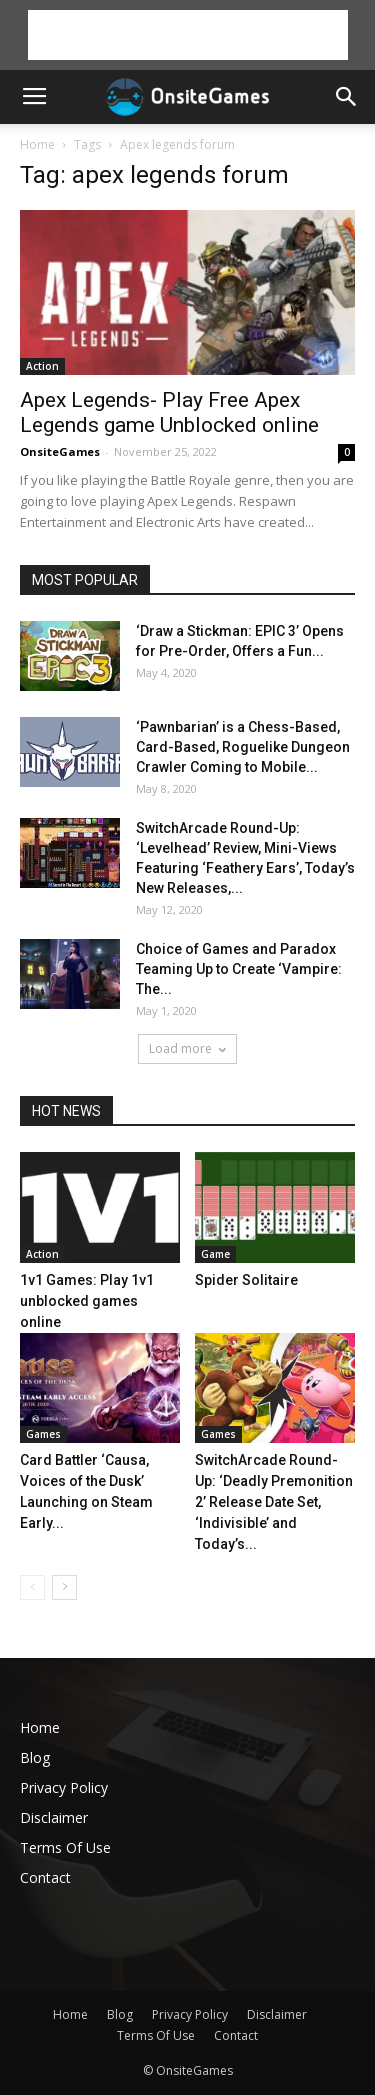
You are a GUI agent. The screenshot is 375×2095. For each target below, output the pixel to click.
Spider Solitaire (246, 1280)
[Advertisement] (188, 35)
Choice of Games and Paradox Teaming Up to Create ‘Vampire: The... (239, 969)
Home (37, 144)
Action (42, 366)
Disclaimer (54, 1817)
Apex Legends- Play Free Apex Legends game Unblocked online (169, 412)
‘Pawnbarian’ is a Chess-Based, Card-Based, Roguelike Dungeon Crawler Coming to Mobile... (243, 747)
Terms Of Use (65, 1847)
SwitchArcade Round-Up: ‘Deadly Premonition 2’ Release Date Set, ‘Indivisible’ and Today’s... (274, 1502)
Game (215, 1254)
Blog (35, 1757)
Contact (45, 1877)
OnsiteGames (60, 451)
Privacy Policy (64, 1787)
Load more (187, 1048)
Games (43, 1434)
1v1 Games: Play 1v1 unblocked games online (87, 1301)
